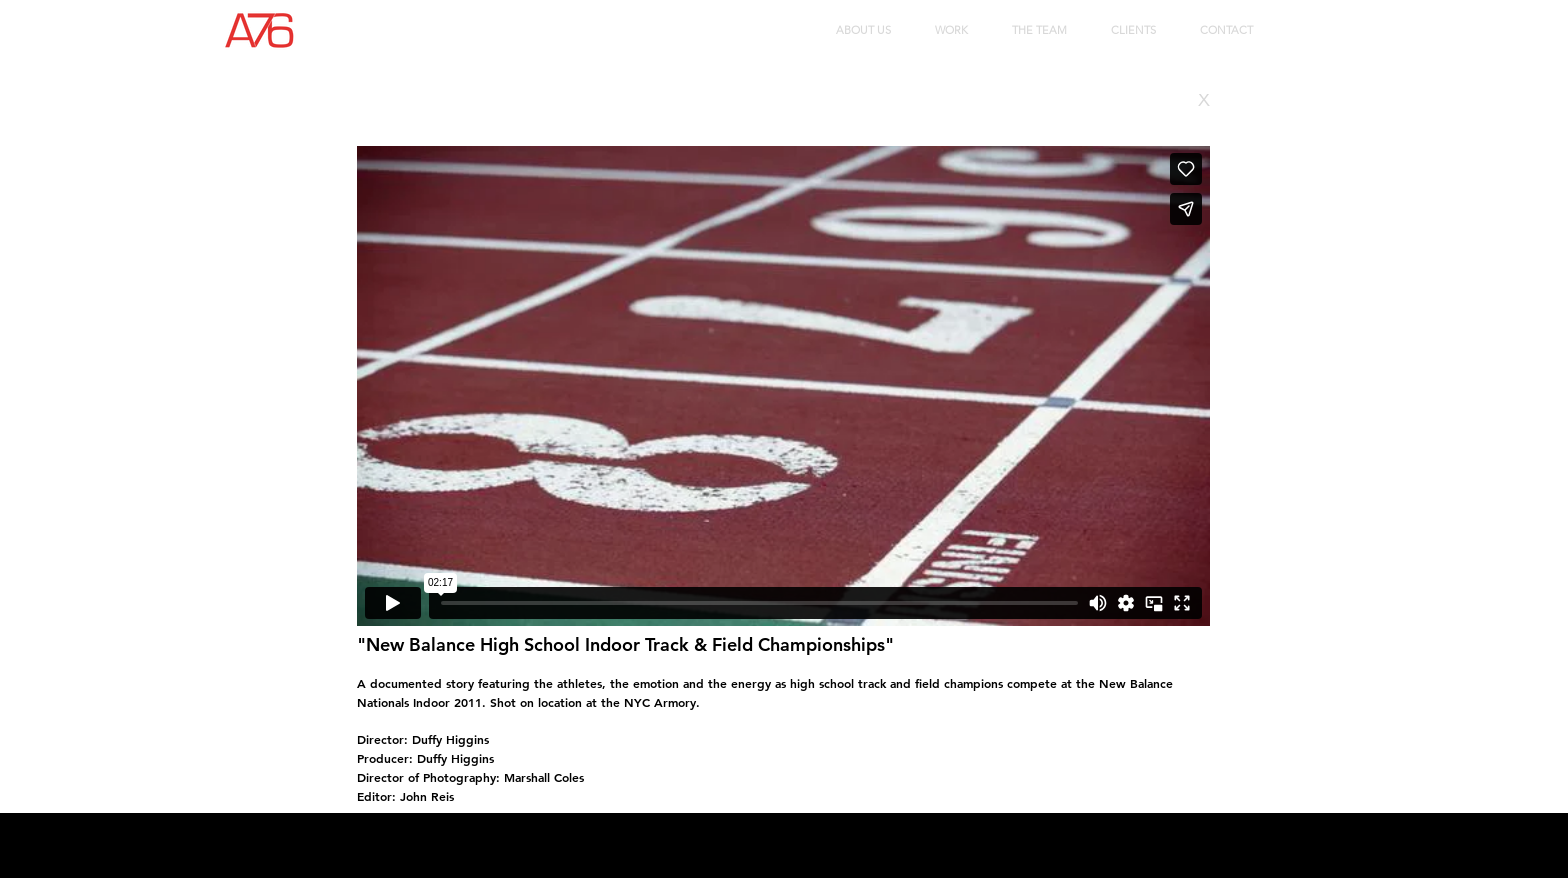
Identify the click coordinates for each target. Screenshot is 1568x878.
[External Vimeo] (783, 386)
